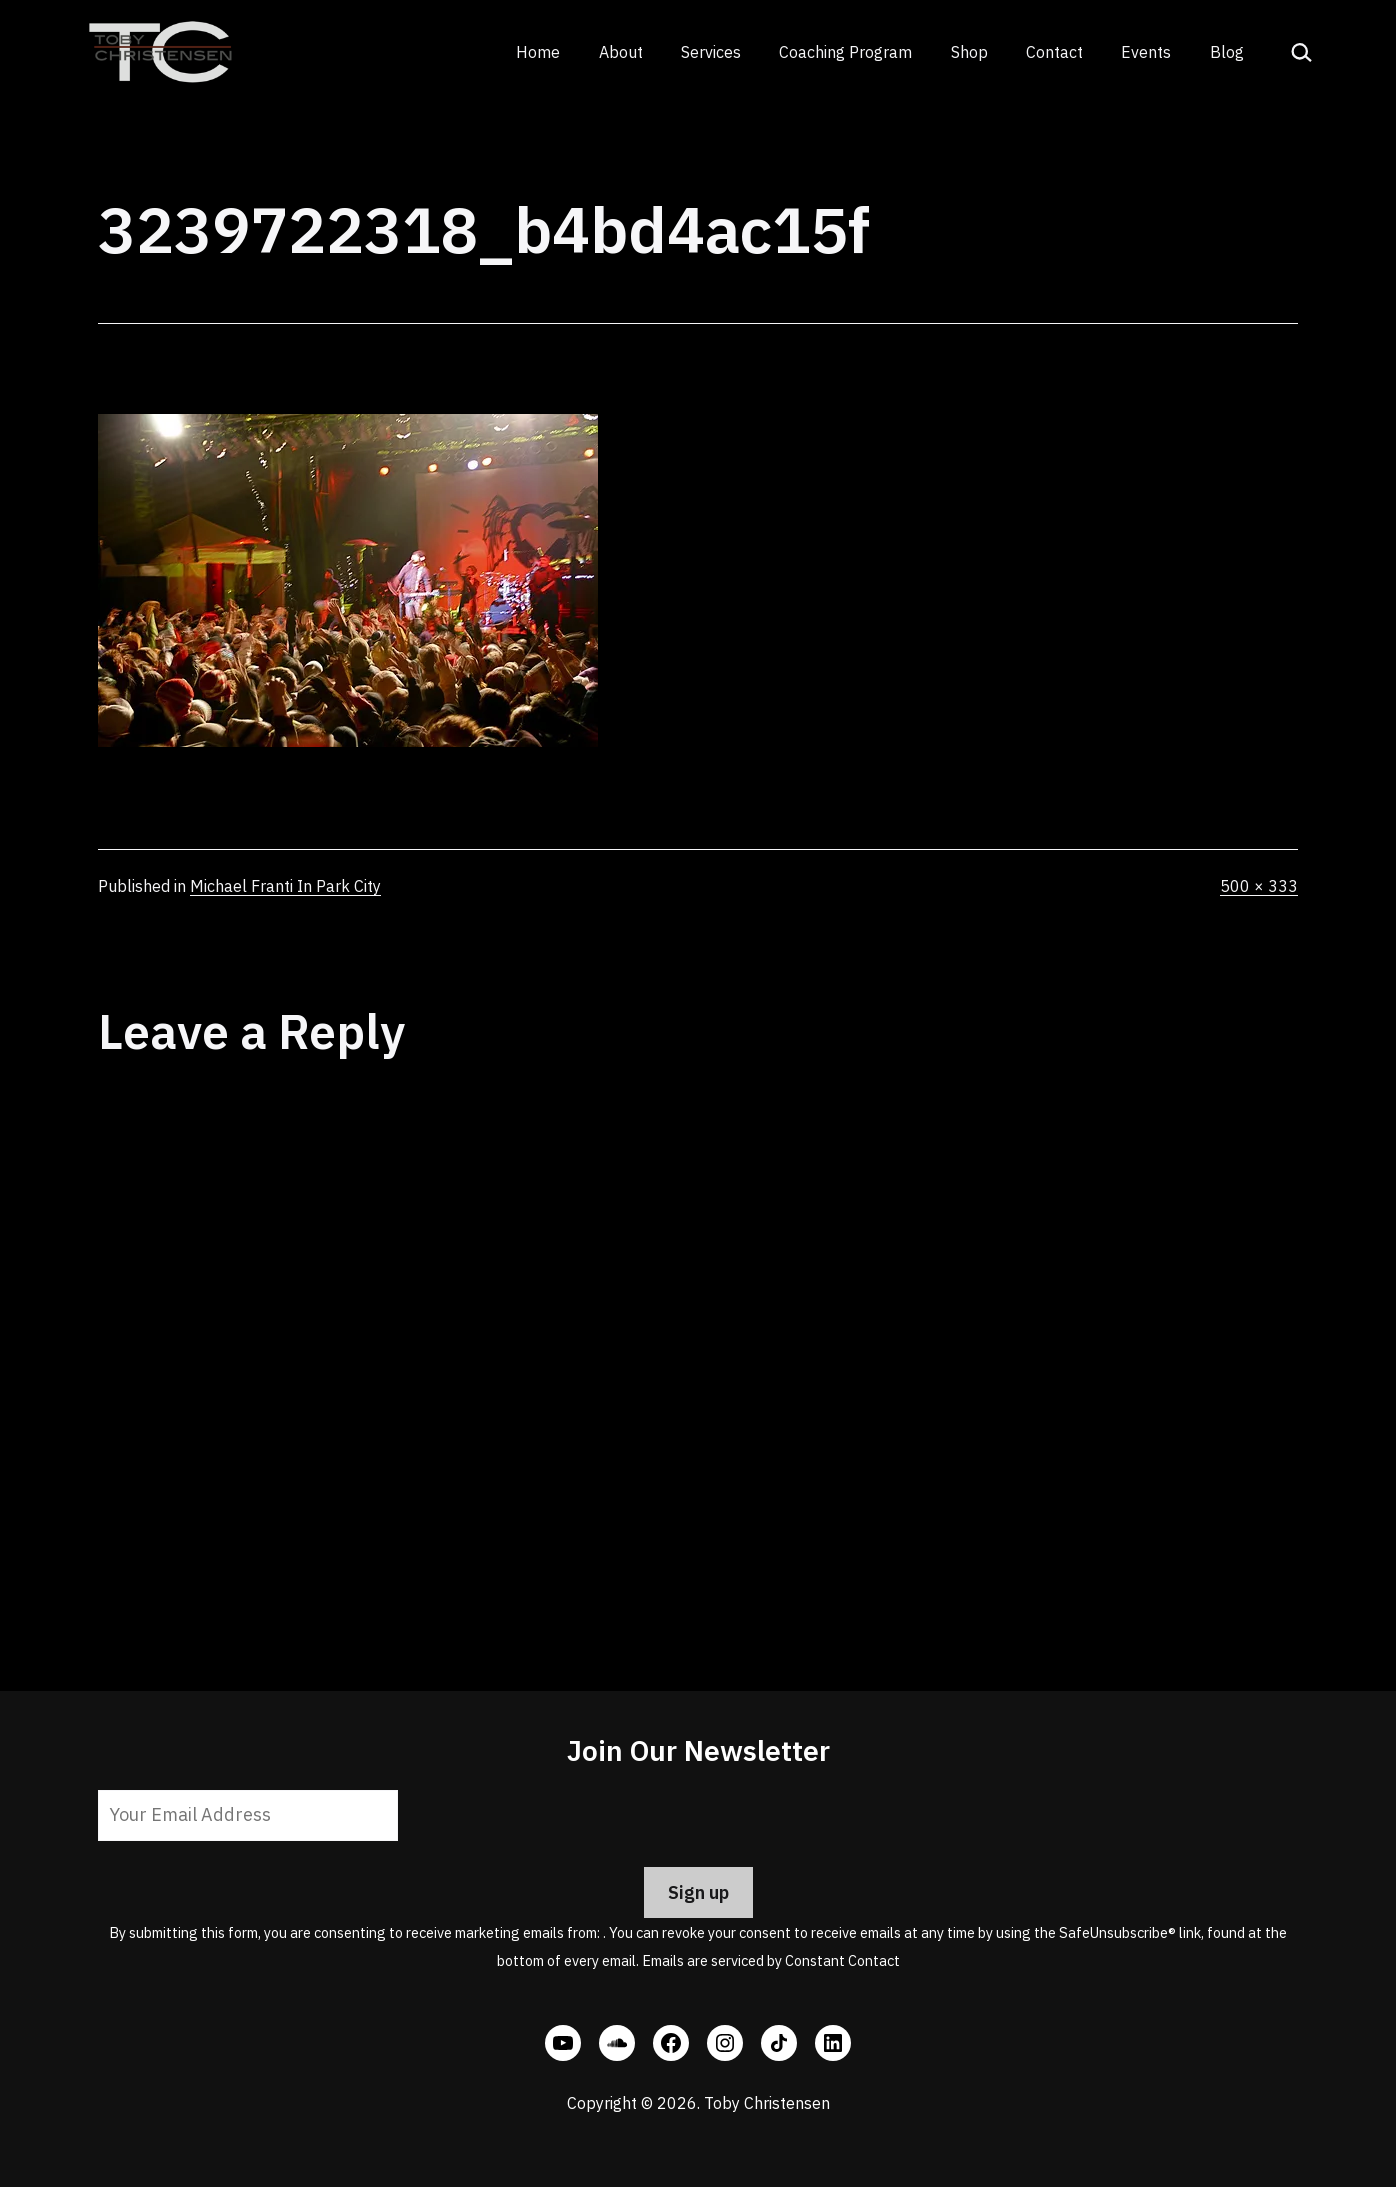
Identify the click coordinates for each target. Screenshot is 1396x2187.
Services (711, 52)
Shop (969, 52)
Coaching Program (845, 52)
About (621, 52)
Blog (1227, 52)
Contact (1054, 52)
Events (1146, 52)
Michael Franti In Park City (285, 886)
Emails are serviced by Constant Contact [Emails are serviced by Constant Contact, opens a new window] (771, 1960)
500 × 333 (1259, 886)
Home (538, 52)
